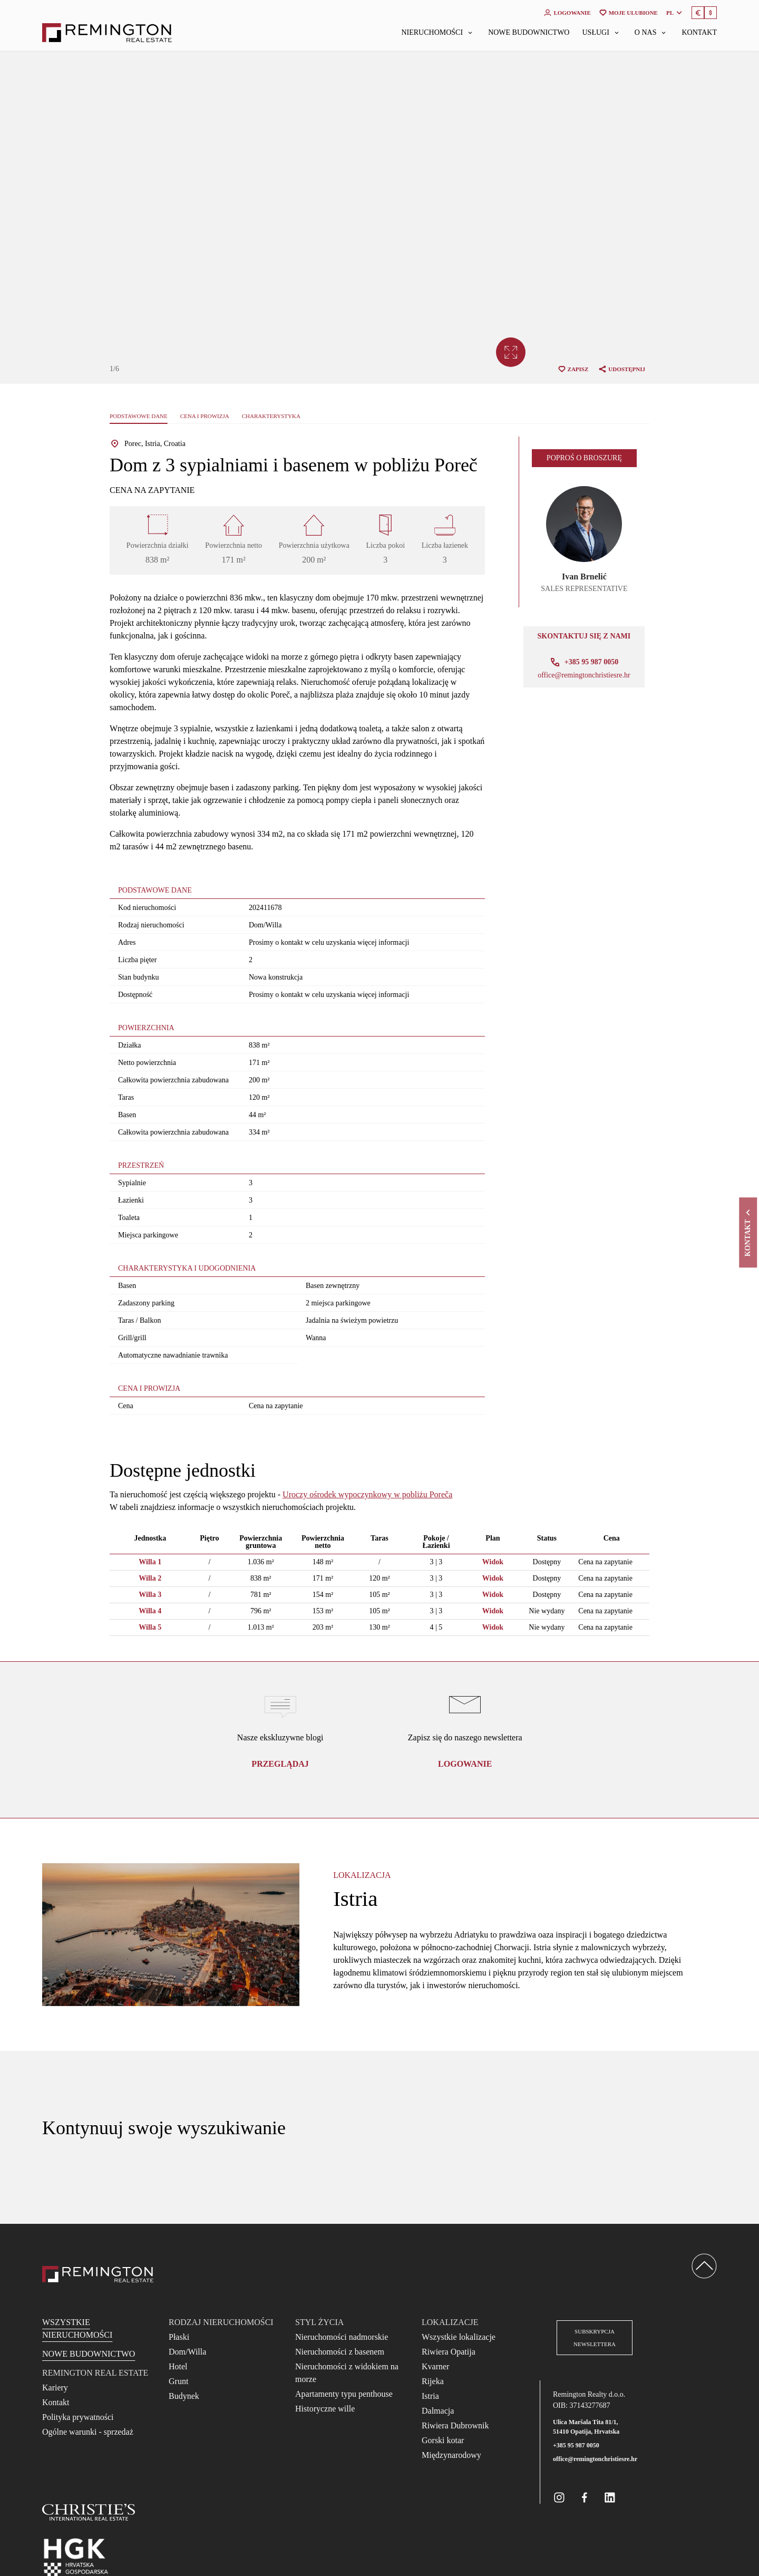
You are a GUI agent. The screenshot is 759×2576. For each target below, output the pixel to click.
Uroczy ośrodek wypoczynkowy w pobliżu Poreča (367, 1494)
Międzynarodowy (451, 2455)
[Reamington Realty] (97, 2274)
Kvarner (435, 2366)
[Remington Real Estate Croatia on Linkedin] (610, 2497)
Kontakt (699, 32)
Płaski (179, 2336)
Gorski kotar (443, 2440)
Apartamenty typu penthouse (344, 2393)
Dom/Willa (187, 2351)
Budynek (184, 2395)
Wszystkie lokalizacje (458, 2336)
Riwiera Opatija (448, 2351)
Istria (430, 2395)
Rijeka (433, 2381)
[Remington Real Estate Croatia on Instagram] (559, 2497)
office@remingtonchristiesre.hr (584, 675)
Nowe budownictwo (528, 32)
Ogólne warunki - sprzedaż (87, 2431)
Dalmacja (438, 2410)
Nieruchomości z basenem (339, 2351)
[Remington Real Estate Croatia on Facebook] (584, 2497)
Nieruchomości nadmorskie (341, 2336)
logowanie (465, 1763)
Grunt (178, 2381)
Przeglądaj (279, 1763)
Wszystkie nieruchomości (77, 2328)
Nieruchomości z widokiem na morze (346, 2373)
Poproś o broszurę (584, 458)
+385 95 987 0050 (576, 2445)
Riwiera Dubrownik (455, 2425)
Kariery (55, 2387)
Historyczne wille (325, 2408)
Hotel (178, 2366)
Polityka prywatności (78, 2417)
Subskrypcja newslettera (594, 2337)
